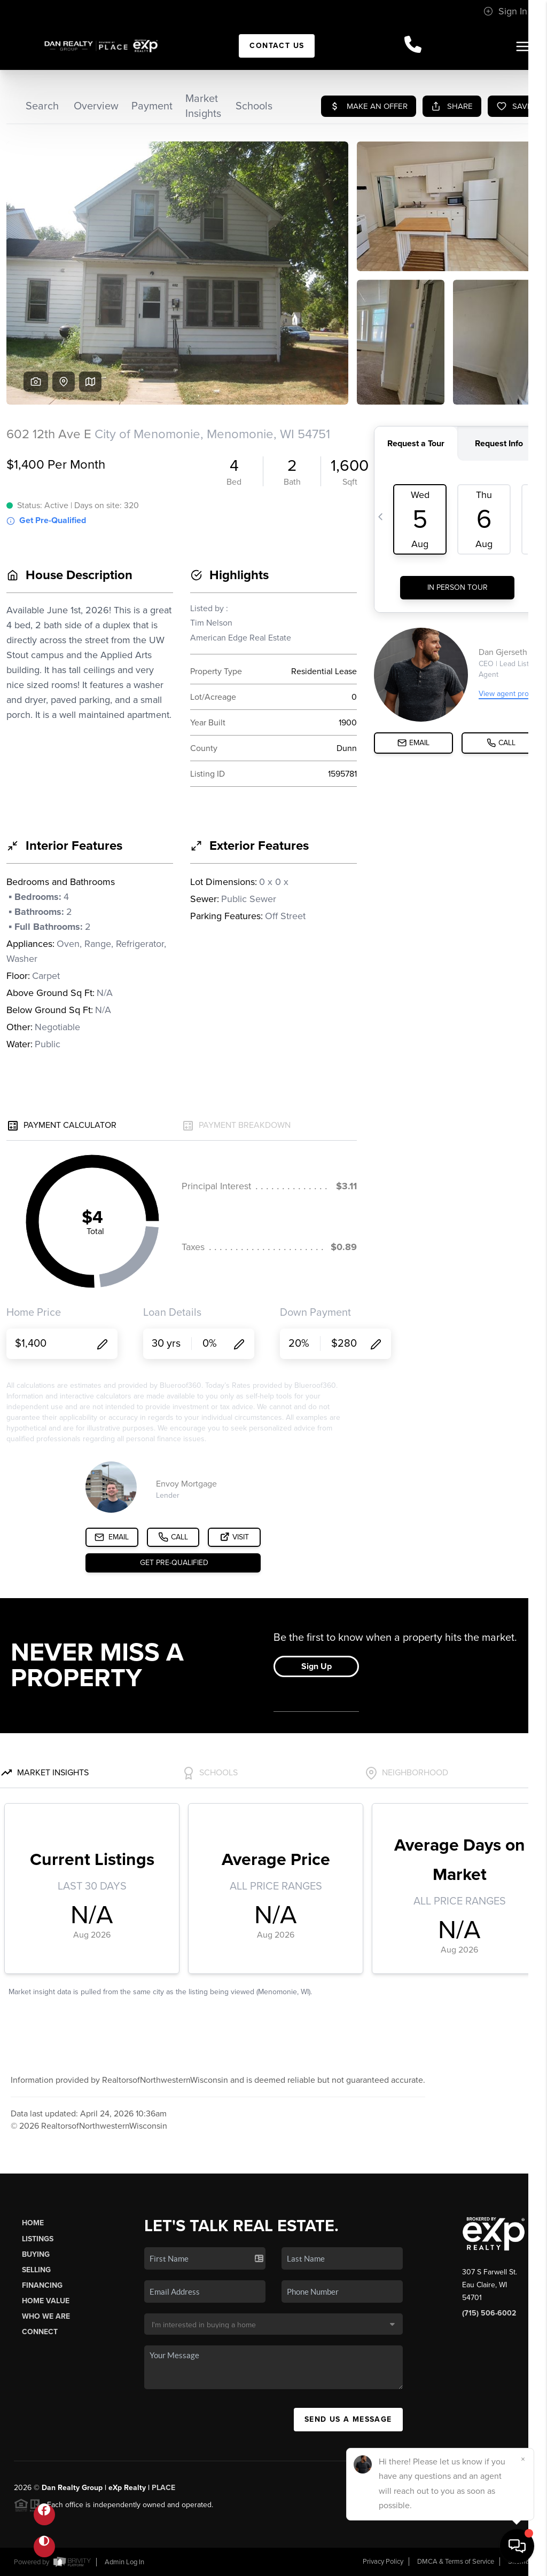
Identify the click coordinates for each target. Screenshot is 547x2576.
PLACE (163, 2487)
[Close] (523, 2459)
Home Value (45, 2300)
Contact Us (276, 45)
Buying (36, 2254)
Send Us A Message (348, 2419)
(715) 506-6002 (489, 2313)
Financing (42, 2285)
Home (33, 2222)
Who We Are (46, 2316)
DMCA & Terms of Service (455, 2561)
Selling (36, 2269)
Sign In (505, 11)
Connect (40, 2331)
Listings (37, 2238)
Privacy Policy (383, 2561)
